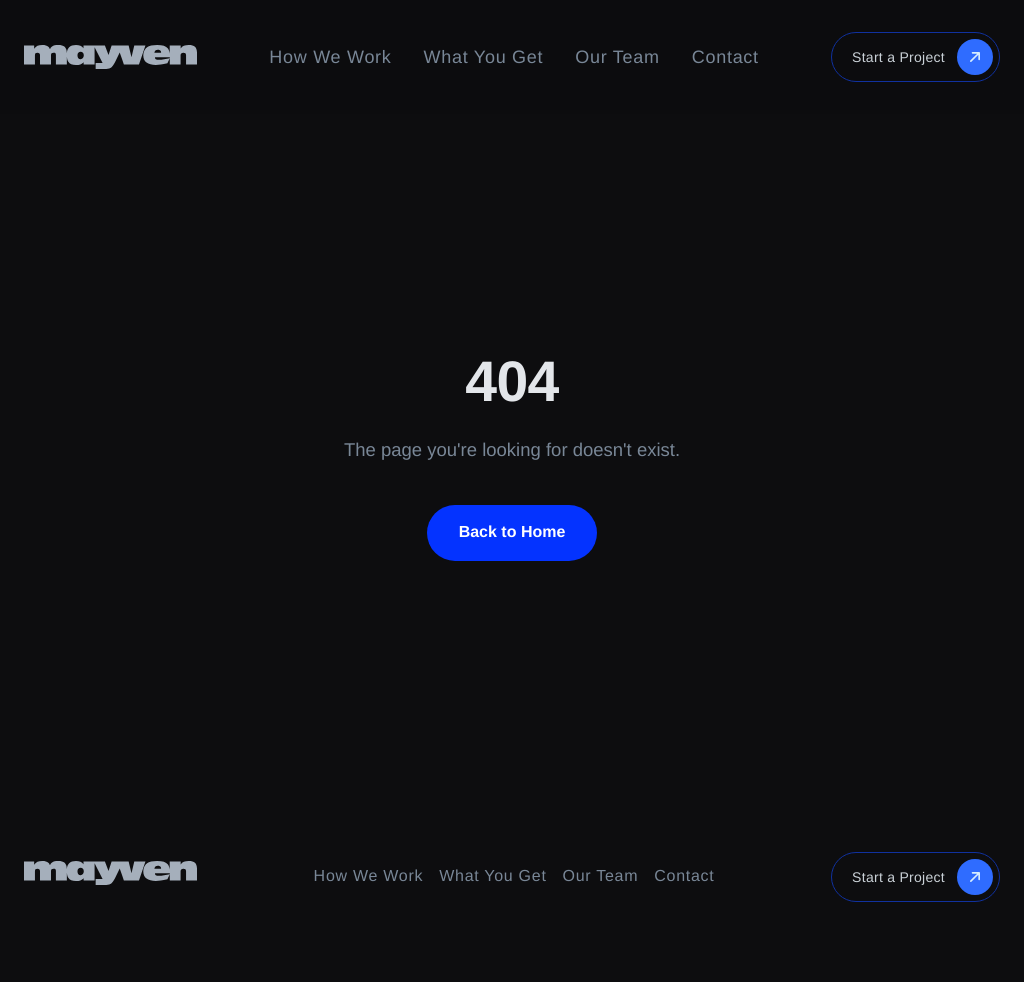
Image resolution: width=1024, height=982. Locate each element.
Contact (725, 57)
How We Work (330, 57)
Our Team (617, 57)
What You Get (484, 57)
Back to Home (512, 532)
